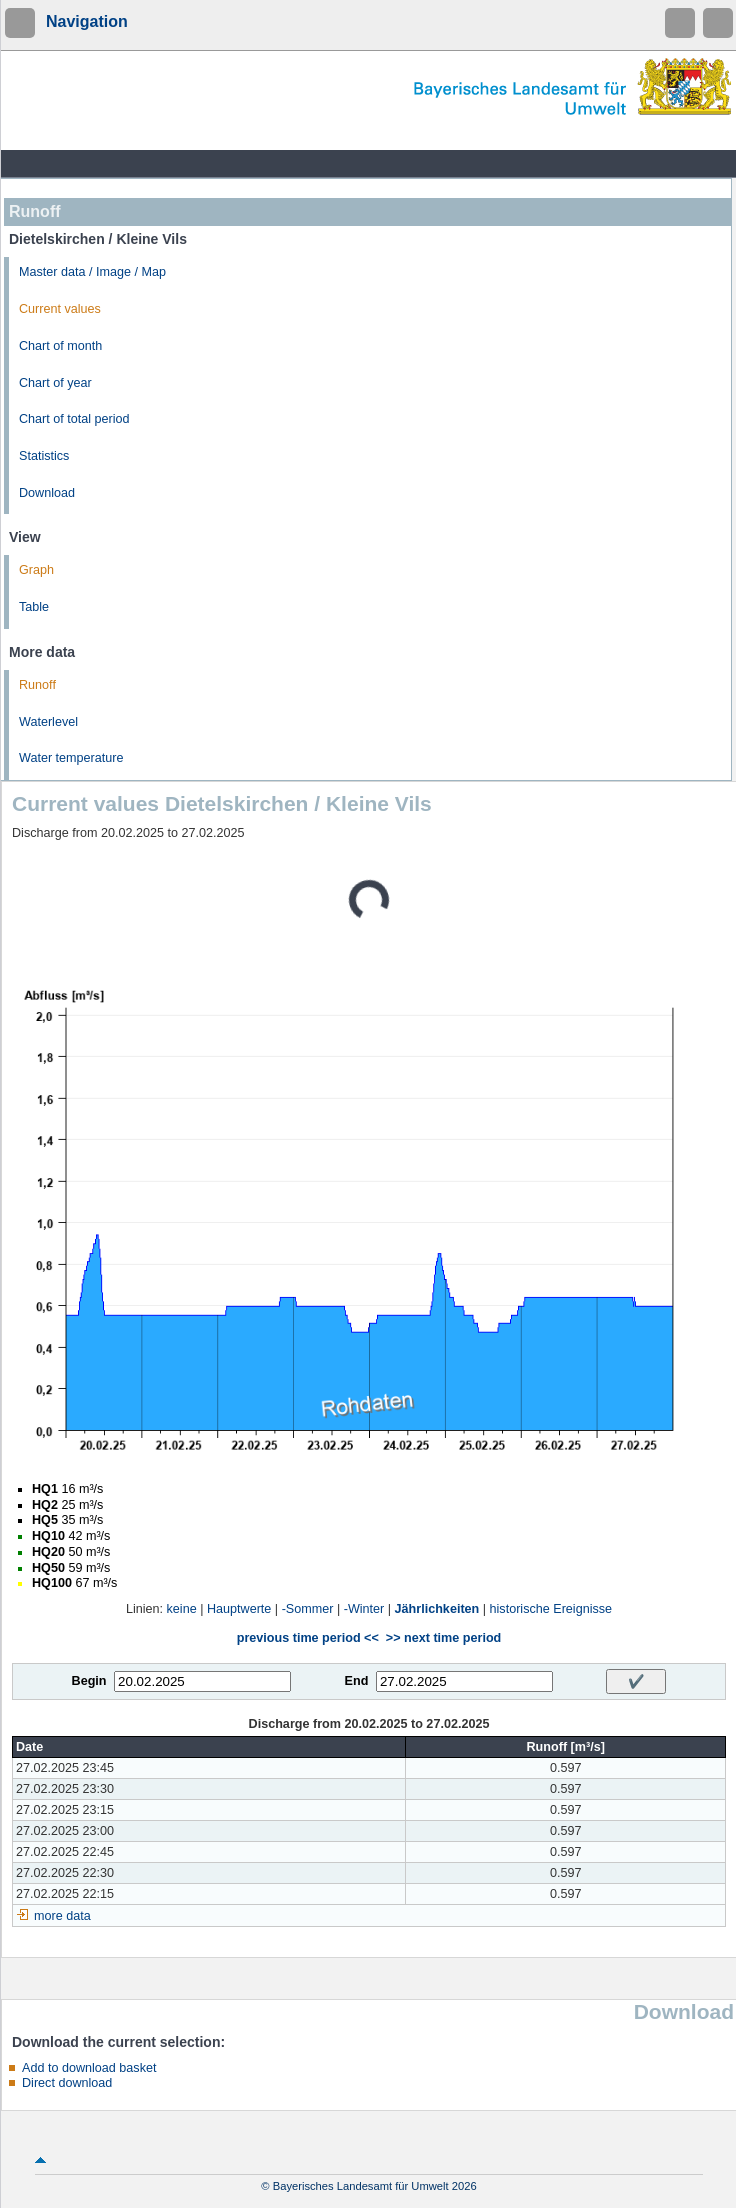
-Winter (364, 1609)
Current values (60, 309)
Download (47, 493)
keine (182, 1609)
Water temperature (71, 758)
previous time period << (308, 1638)
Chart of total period (74, 419)
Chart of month (60, 346)
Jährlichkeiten (437, 1609)
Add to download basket (89, 2068)
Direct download (67, 2083)
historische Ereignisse (551, 1609)
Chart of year (55, 383)
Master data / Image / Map (92, 272)
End (357, 1681)
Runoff (37, 685)
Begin (89, 1681)
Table (34, 607)
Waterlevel (48, 722)
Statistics (44, 456)
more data (62, 1916)
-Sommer (308, 1609)
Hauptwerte (239, 1609)
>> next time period (443, 1638)
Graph (36, 570)
